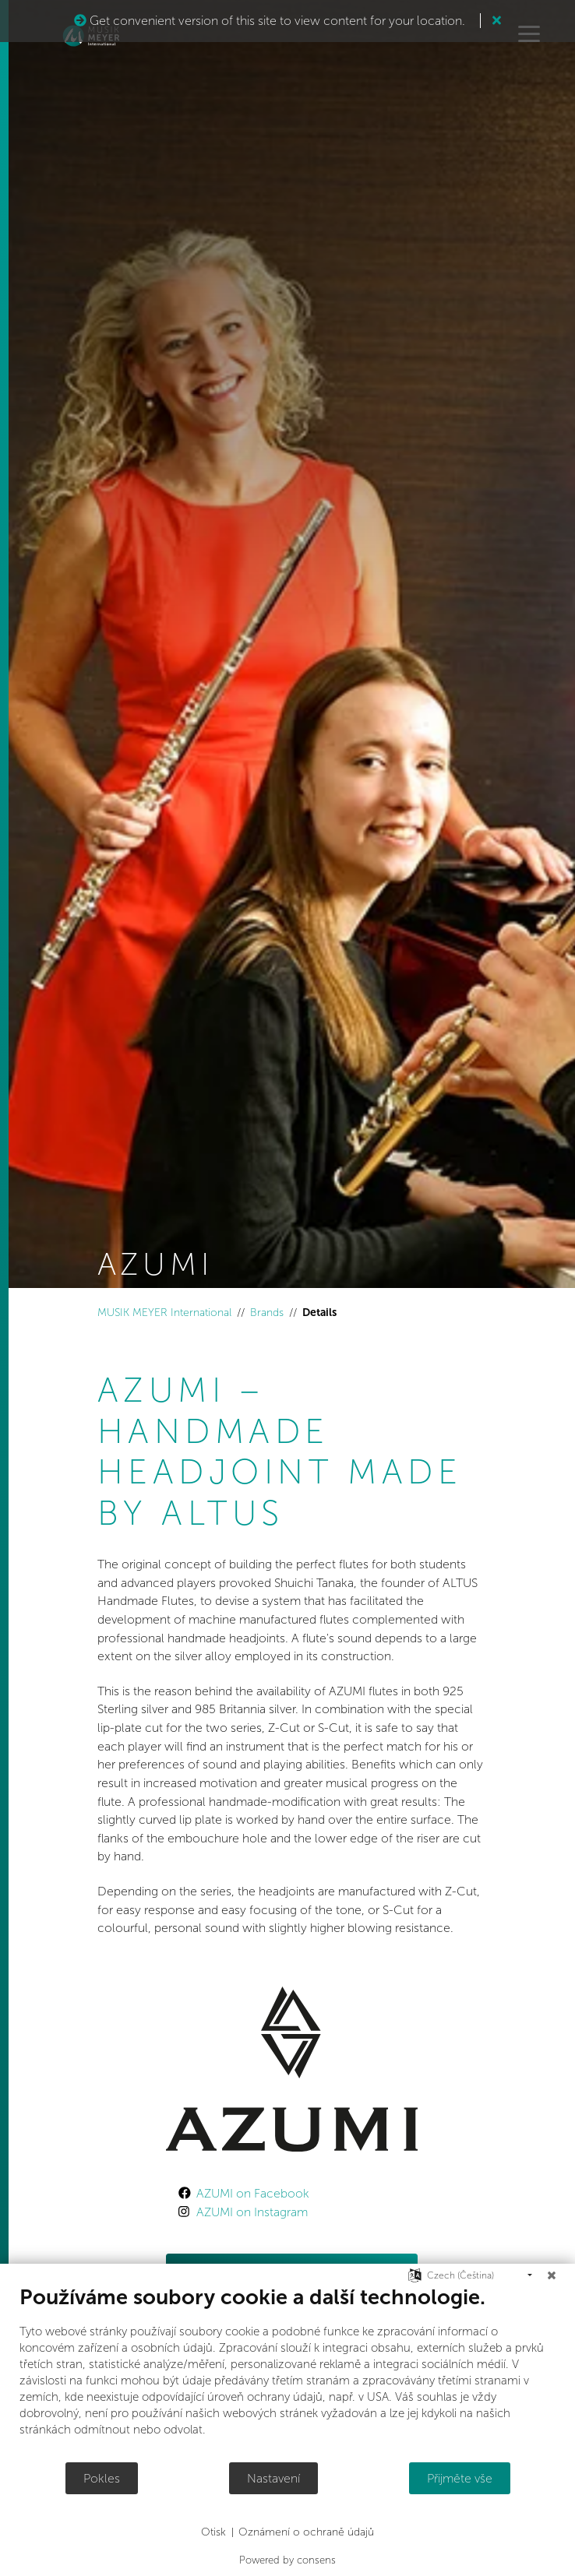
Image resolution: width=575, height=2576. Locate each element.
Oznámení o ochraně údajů (306, 2532)
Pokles (101, 2478)
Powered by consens (287, 2560)
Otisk (213, 2532)
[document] (287, 2372)
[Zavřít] (551, 2275)
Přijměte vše (459, 2478)
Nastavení (273, 2478)
